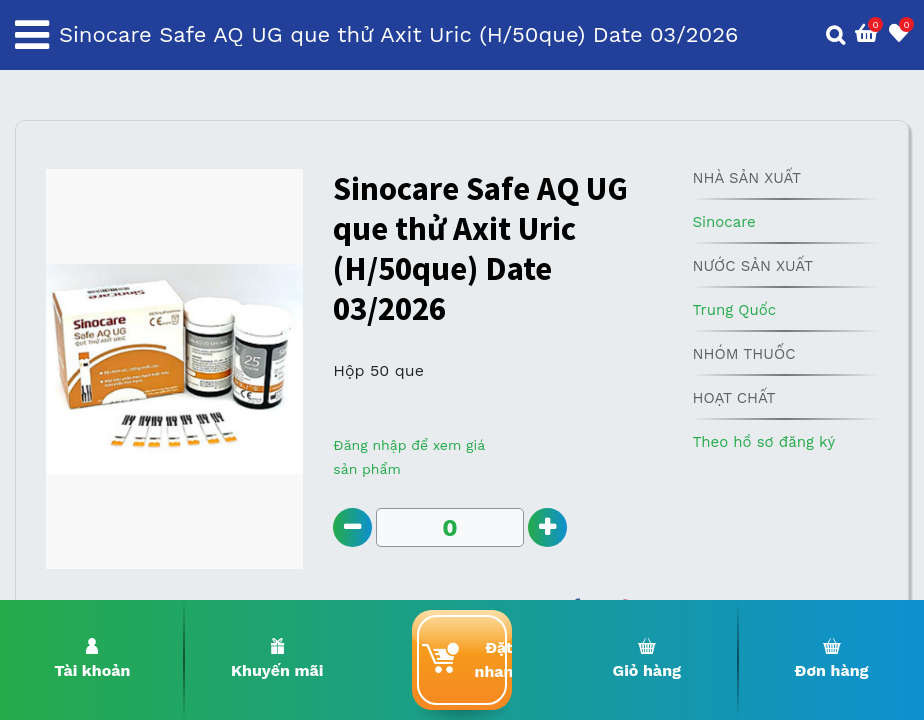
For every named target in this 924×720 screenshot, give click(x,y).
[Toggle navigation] (32, 35)
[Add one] (547, 527)
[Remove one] (352, 527)
